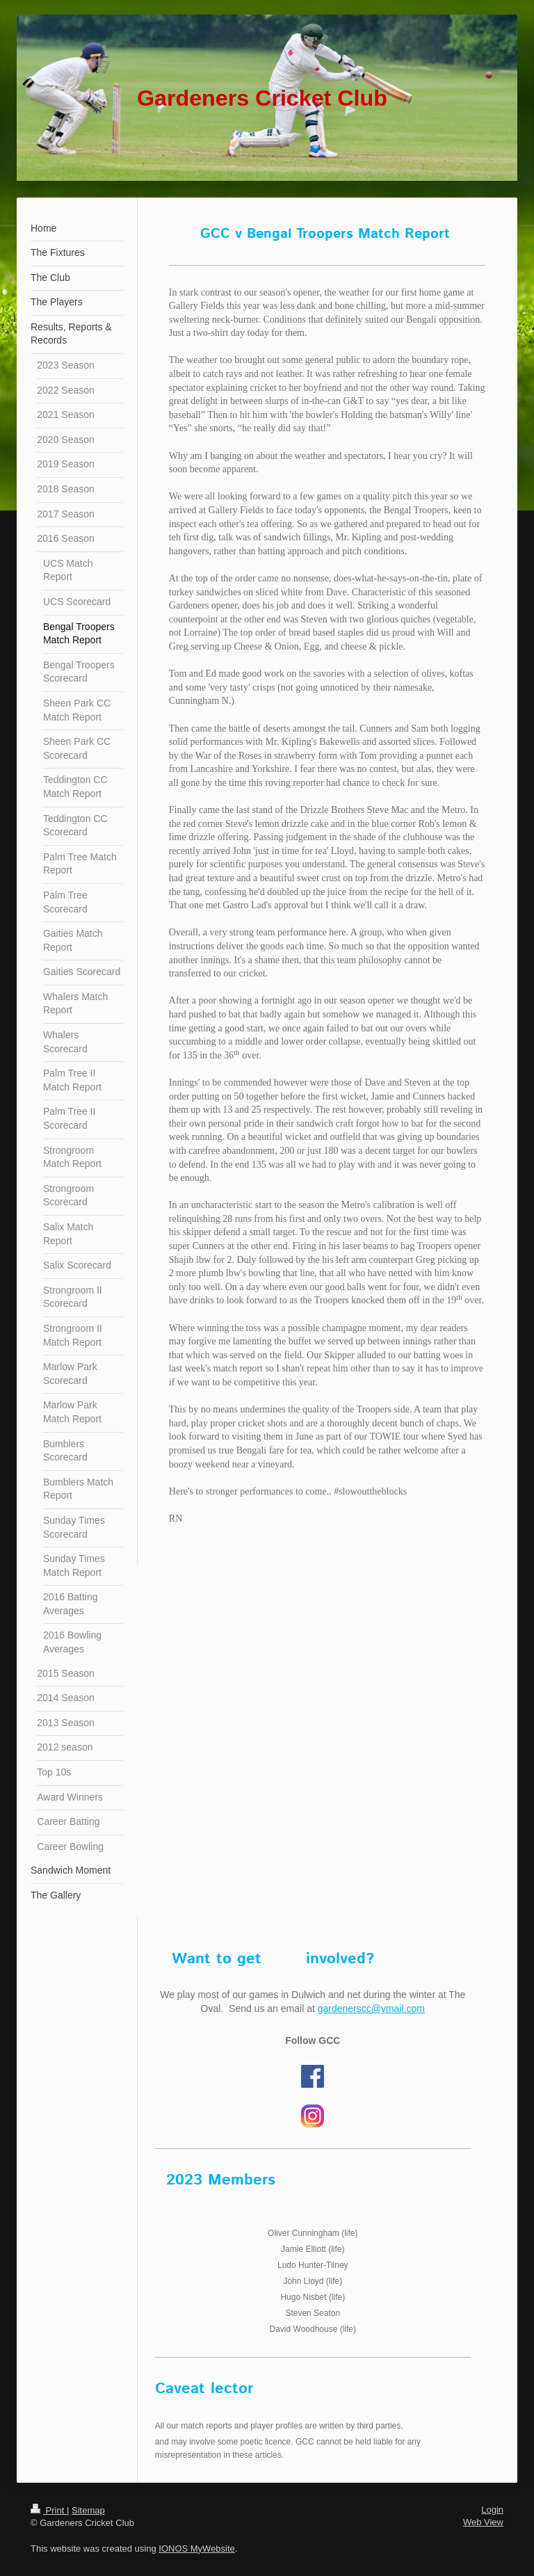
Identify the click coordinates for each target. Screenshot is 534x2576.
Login (492, 2509)
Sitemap (88, 2510)
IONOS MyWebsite (197, 2548)
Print (49, 2510)
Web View (483, 2522)
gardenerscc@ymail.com (371, 2008)
